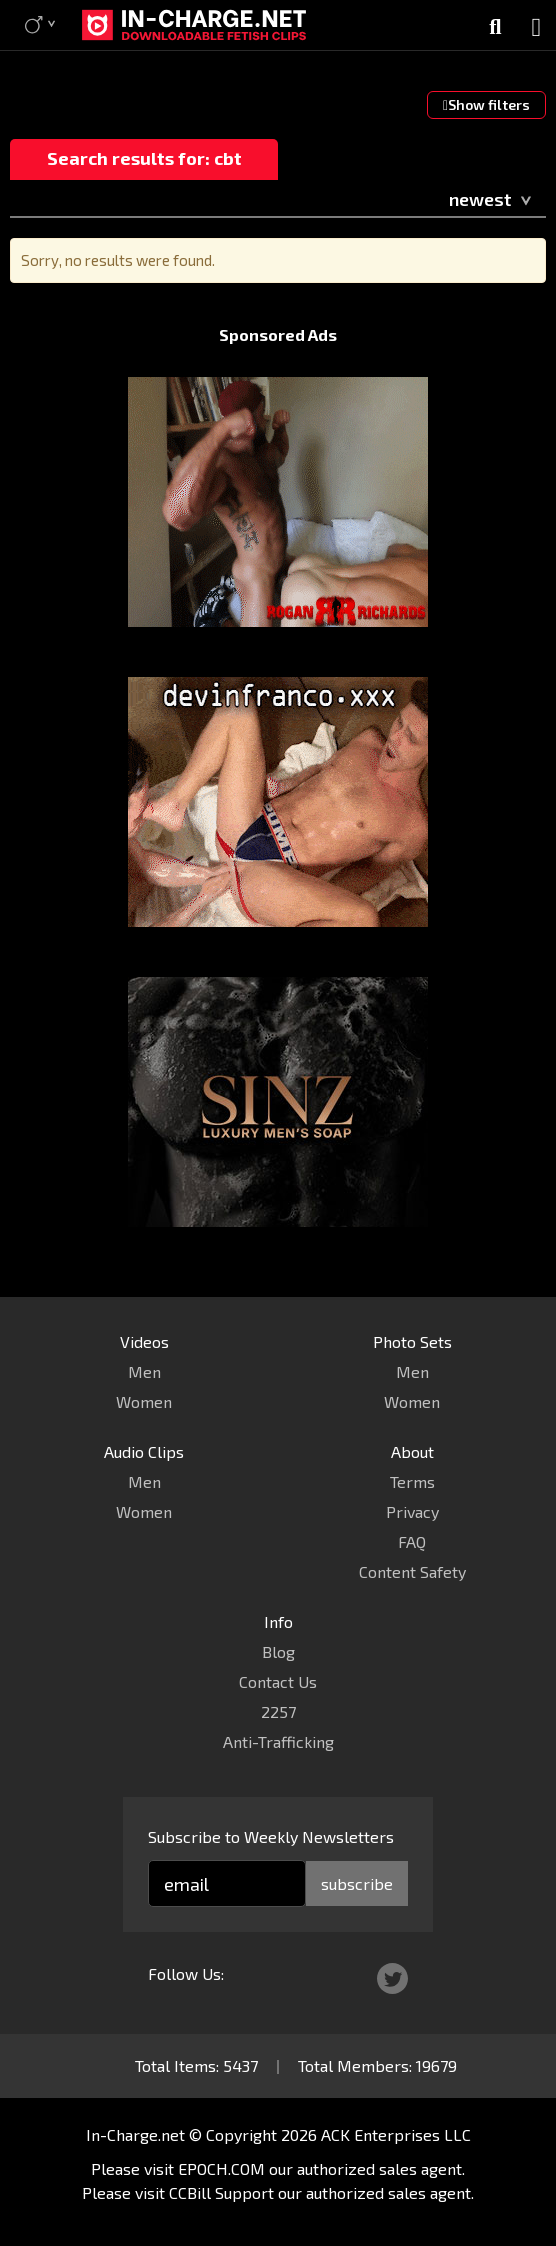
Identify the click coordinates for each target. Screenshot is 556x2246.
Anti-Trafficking (278, 1741)
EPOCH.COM (221, 2168)
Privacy (412, 1511)
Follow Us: (186, 1973)
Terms (412, 1481)
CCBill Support (221, 2192)
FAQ (412, 1541)
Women (144, 1401)
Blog (278, 1651)
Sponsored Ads (278, 334)
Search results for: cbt (144, 158)
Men (144, 1371)
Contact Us (278, 1681)
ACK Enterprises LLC (396, 2134)
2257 (278, 1711)
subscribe (357, 1883)
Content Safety (412, 1571)
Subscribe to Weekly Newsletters (271, 1836)
